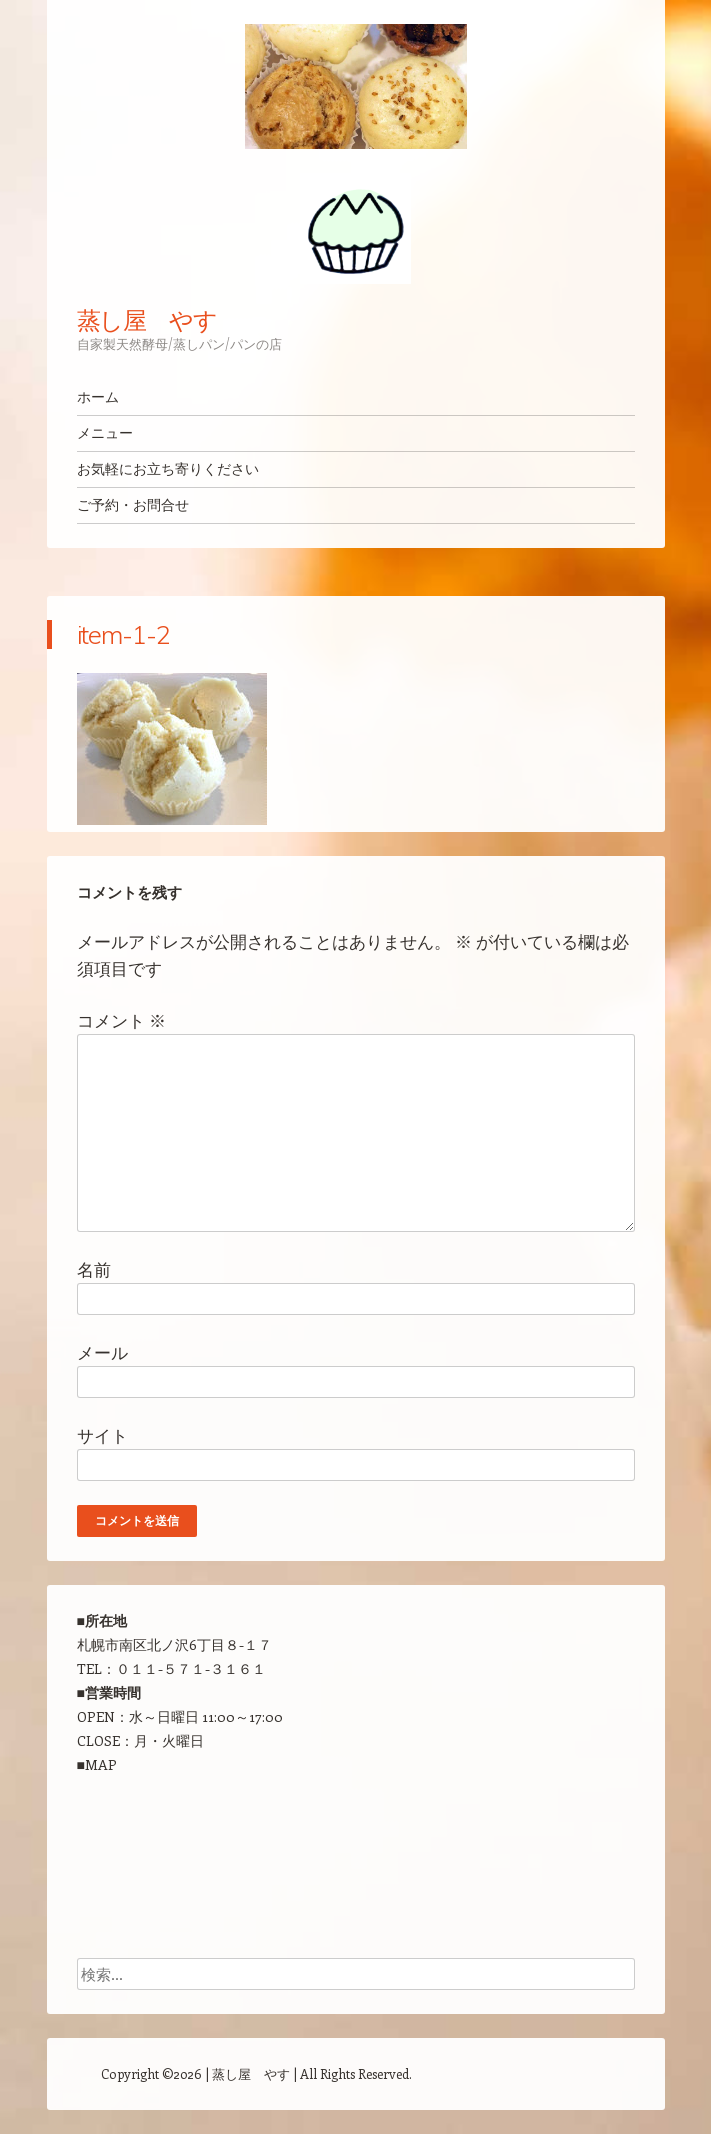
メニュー (105, 433)
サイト (102, 1435)
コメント (121, 1020)
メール (102, 1352)
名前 (94, 1269)
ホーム (98, 397)
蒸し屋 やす (147, 320)
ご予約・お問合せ (133, 505)
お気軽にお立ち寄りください (168, 469)
